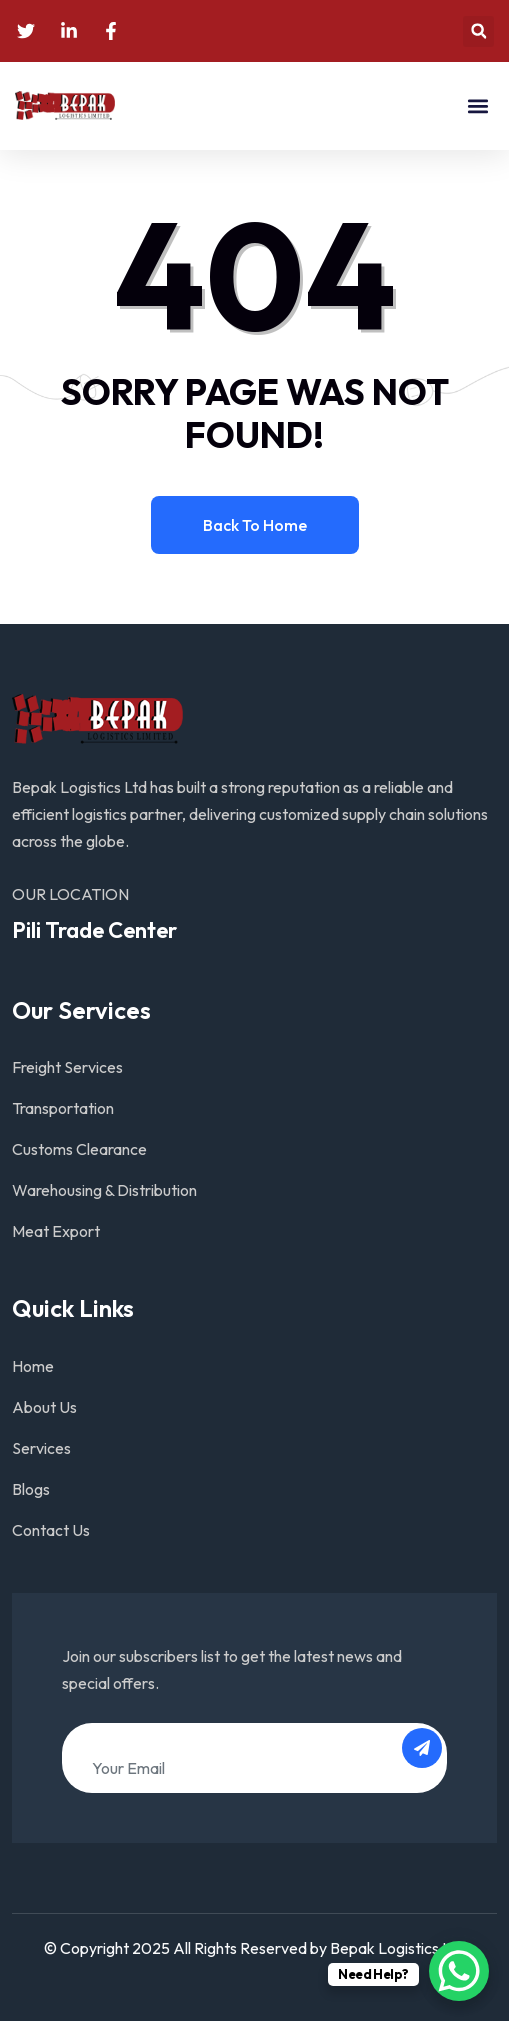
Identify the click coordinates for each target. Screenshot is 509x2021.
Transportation (63, 1108)
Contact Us (51, 1530)
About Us (44, 1407)
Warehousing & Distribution (104, 1190)
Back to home (255, 525)
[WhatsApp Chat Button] (459, 1971)
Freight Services (67, 1067)
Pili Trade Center (94, 930)
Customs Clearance (79, 1149)
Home (33, 1366)
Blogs (31, 1489)
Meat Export (56, 1231)
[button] (478, 31)
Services (41, 1448)
